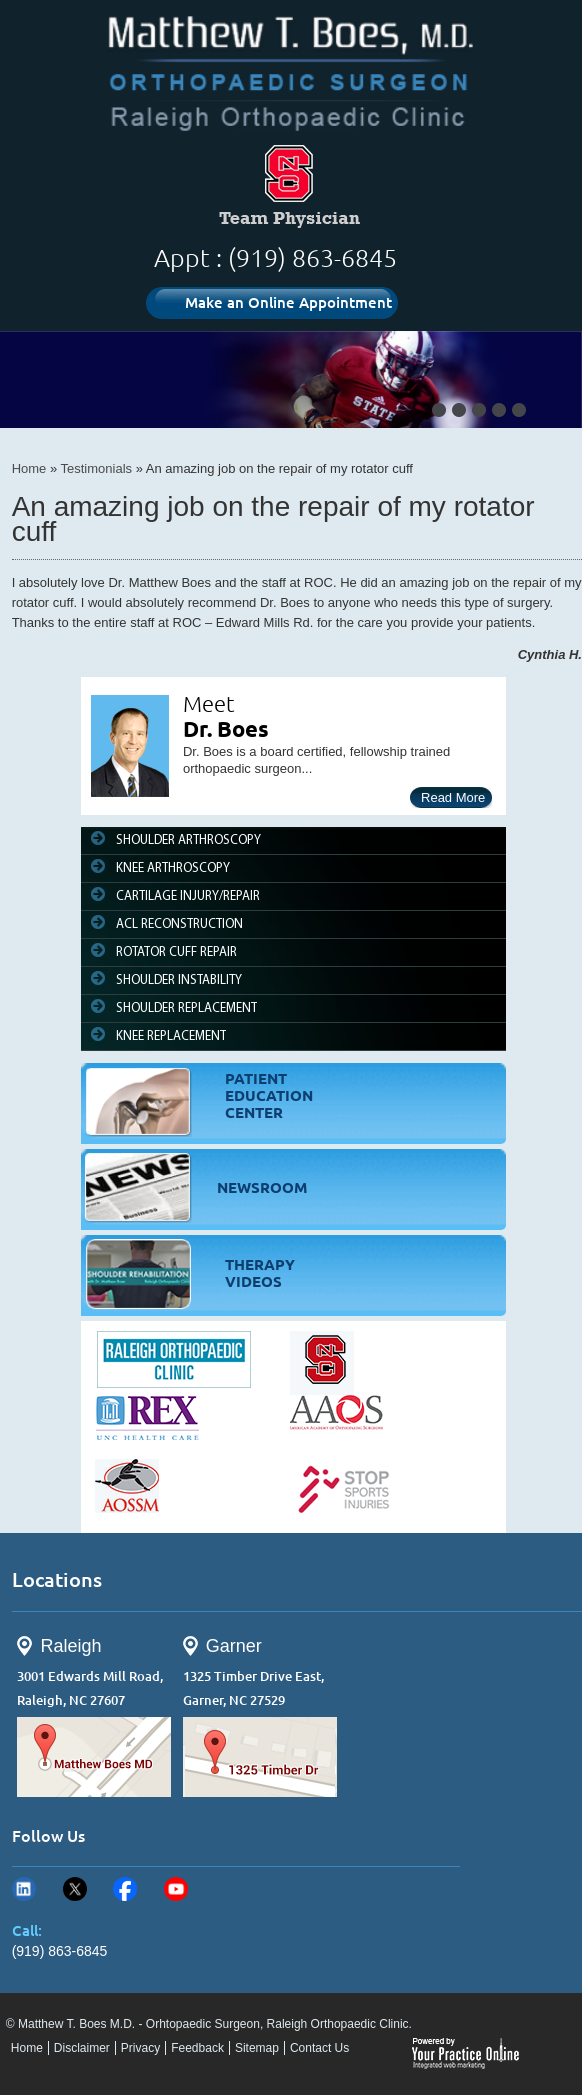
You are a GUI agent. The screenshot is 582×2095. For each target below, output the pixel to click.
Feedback (197, 2048)
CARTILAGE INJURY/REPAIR (188, 896)
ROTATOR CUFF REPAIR (176, 952)
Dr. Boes (226, 728)
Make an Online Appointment (288, 302)
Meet (209, 703)
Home (29, 468)
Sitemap (257, 2048)
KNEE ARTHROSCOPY (173, 868)
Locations (57, 1579)
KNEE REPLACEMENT (171, 1036)
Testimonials (97, 468)
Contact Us (319, 2048)
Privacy (140, 2048)
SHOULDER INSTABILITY (179, 980)
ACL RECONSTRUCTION (179, 924)
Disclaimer (82, 2048)
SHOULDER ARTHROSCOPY (188, 840)
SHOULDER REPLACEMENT (186, 1008)
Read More (453, 797)
